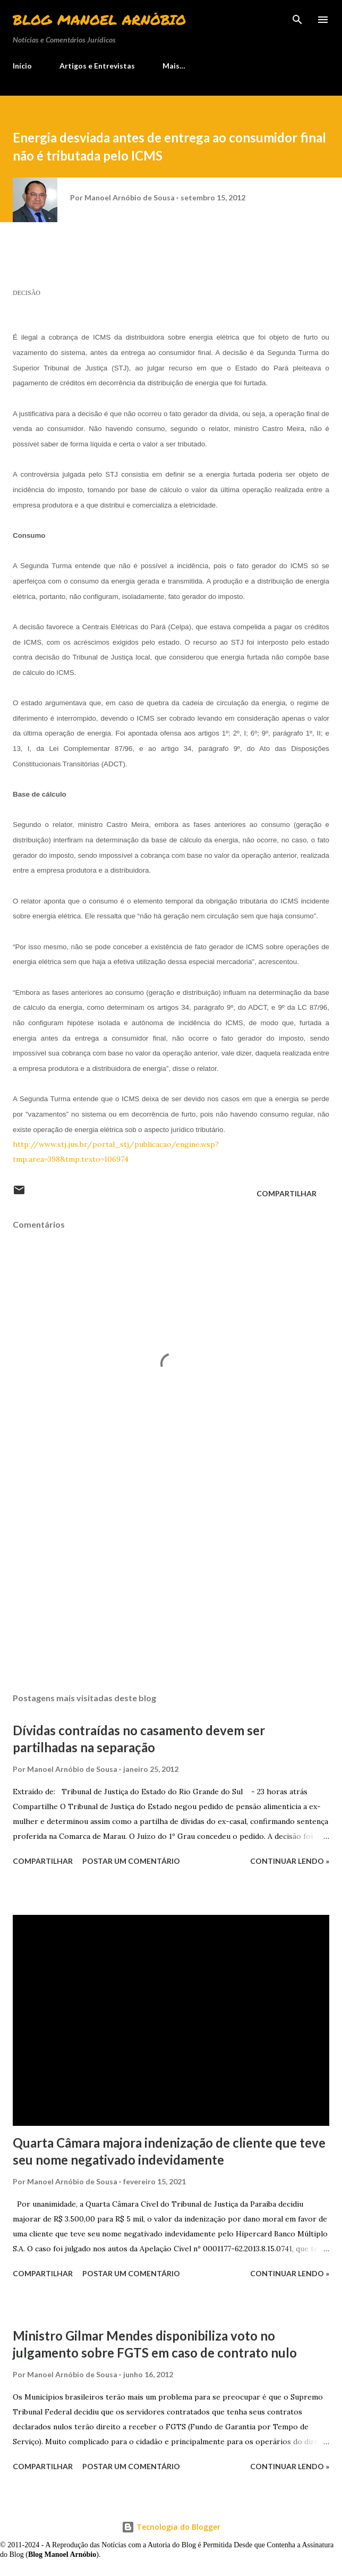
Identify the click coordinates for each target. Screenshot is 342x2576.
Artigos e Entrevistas (97, 65)
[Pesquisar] (297, 19)
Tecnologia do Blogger (171, 2527)
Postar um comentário (131, 1860)
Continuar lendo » (289, 1860)
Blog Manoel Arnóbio (99, 19)
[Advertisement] (171, 1584)
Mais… (174, 65)
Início (22, 65)
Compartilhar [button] (286, 1193)
